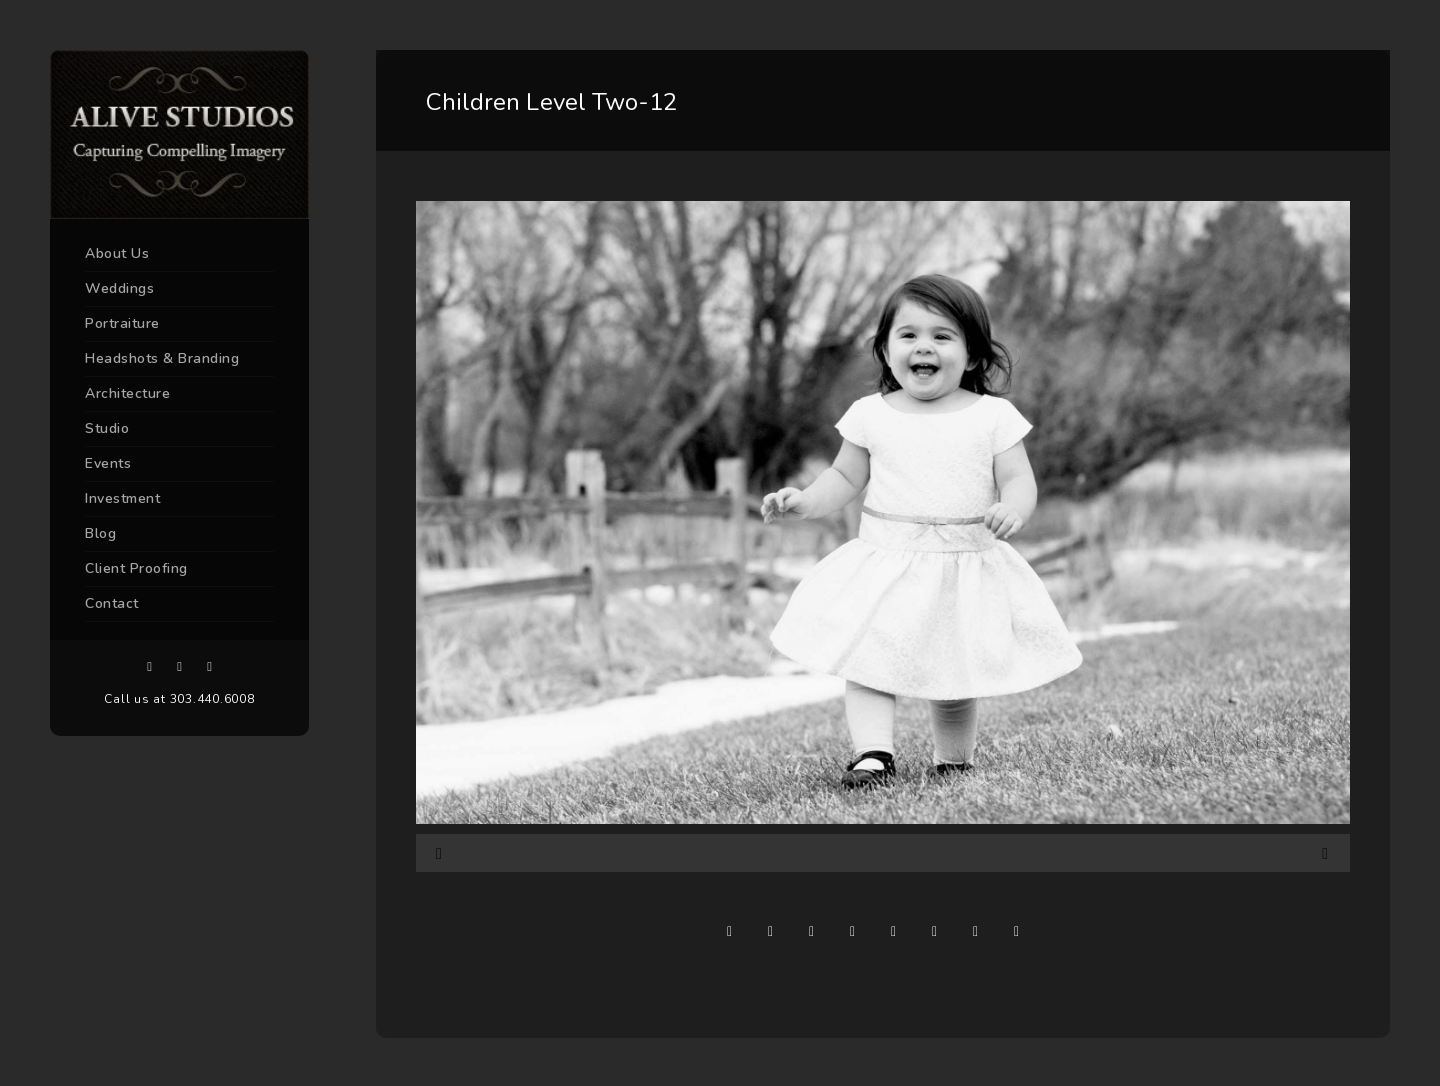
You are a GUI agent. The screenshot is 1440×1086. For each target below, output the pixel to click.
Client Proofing (136, 568)
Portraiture (122, 323)
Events (108, 463)
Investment (122, 498)
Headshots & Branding (162, 358)
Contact (112, 603)
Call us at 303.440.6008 (179, 699)
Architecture (127, 393)
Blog (100, 533)
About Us (117, 253)
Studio (107, 428)
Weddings (119, 288)
